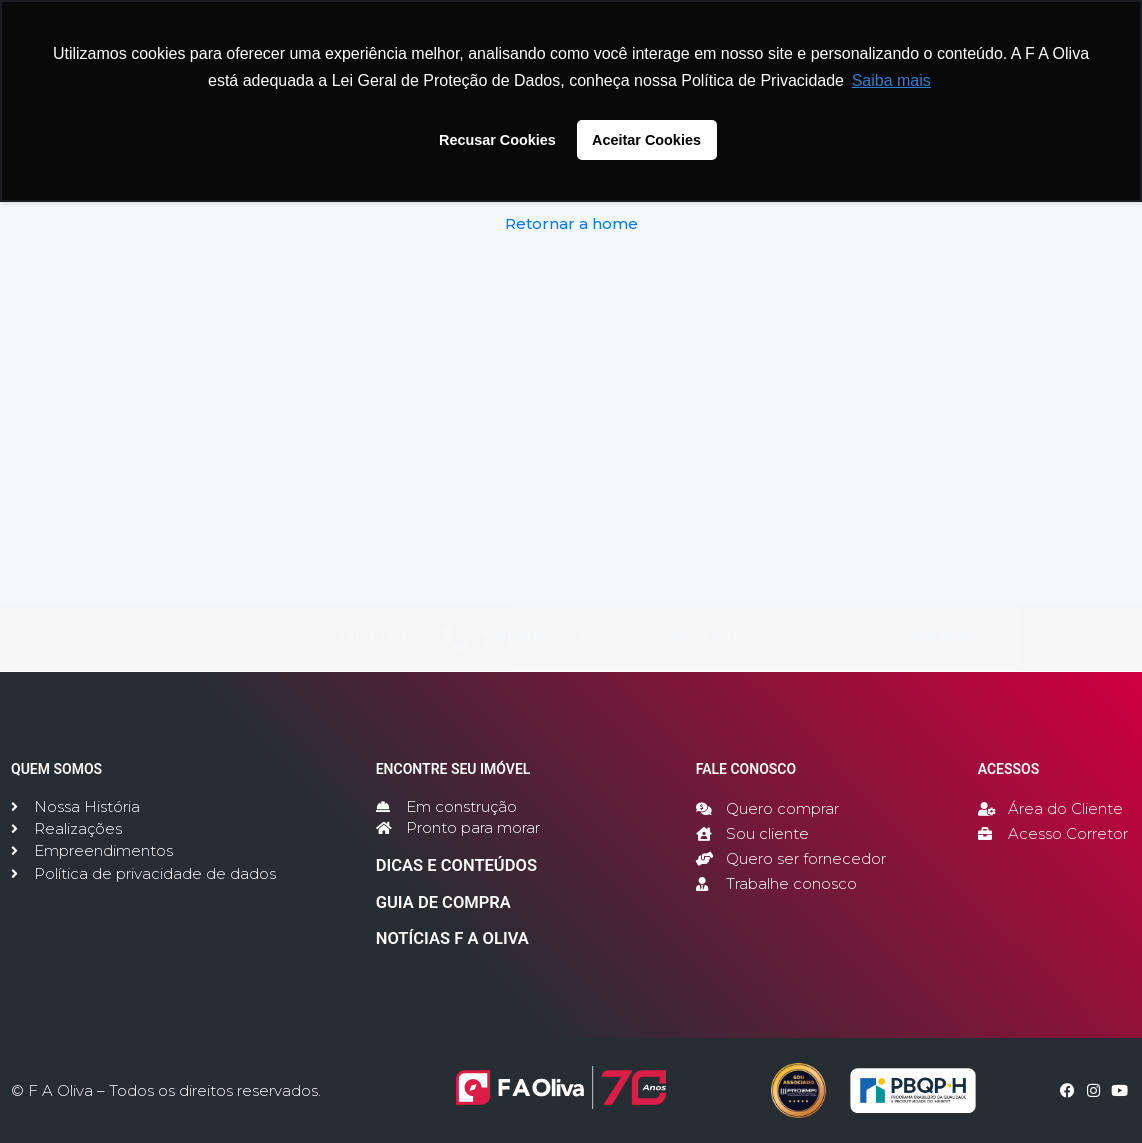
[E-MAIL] (647, 638)
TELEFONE (535, 639)
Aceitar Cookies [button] (646, 140)
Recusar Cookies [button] (497, 140)
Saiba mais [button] (891, 80)
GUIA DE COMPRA (433, 907)
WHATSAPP (907, 639)
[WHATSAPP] (821, 638)
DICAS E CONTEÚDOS (444, 873)
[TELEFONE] (455, 638)
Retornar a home (571, 223)
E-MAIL (708, 639)
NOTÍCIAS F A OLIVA (441, 941)
